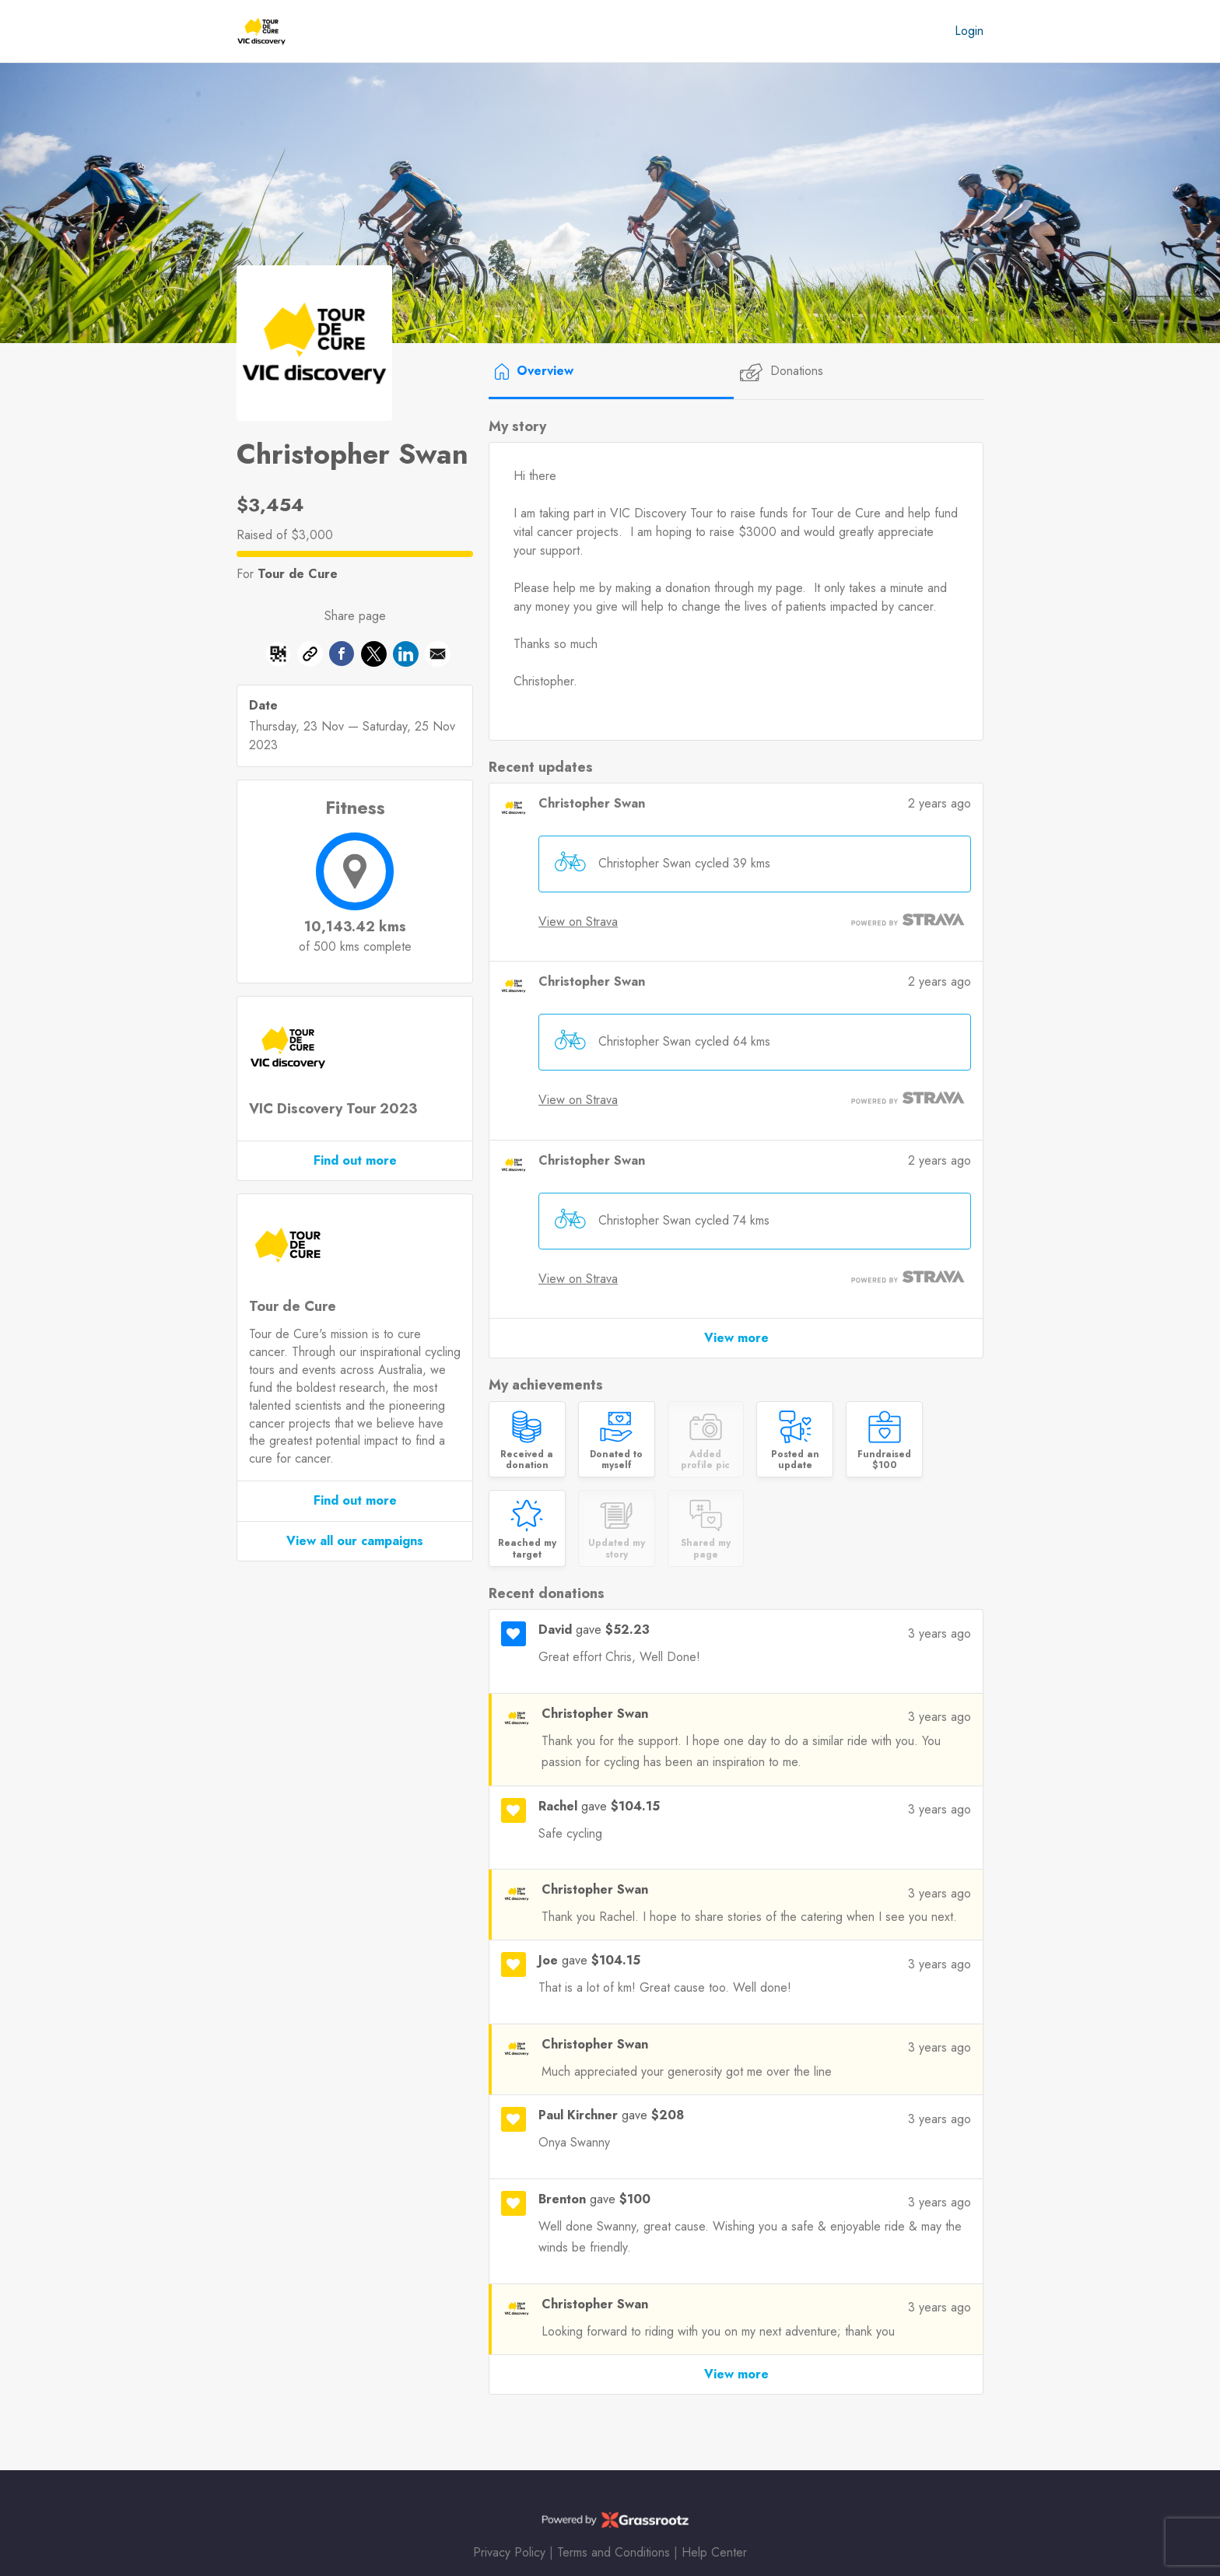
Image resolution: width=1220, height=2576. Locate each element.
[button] (437, 656)
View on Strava (578, 922)
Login (969, 31)
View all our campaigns (354, 1541)
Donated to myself (616, 1460)
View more (736, 1338)
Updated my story (616, 1548)
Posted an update (795, 1460)
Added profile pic (705, 1460)
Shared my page (706, 1548)
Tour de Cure (298, 574)
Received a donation (526, 1460)
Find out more (355, 1160)
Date (263, 705)
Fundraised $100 (884, 1460)
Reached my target (527, 1548)
